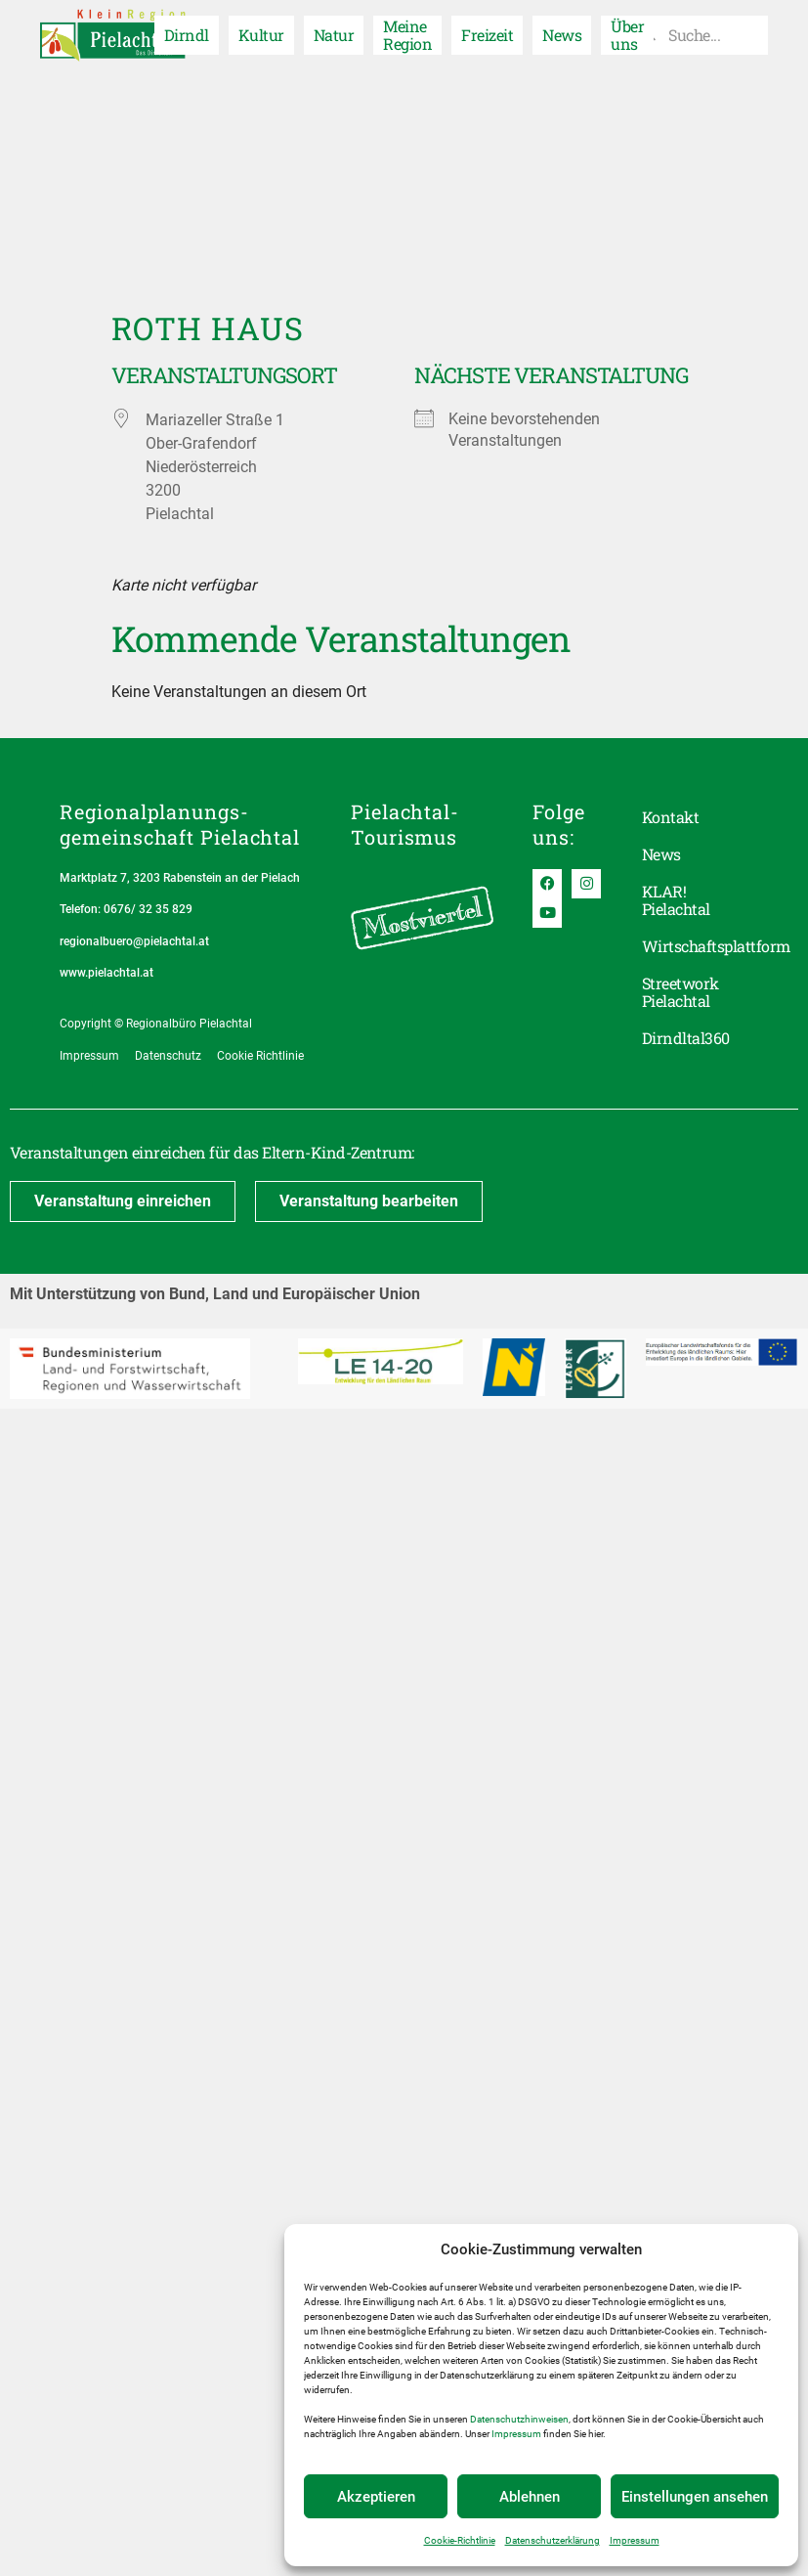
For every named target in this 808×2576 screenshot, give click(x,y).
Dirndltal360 (686, 1037)
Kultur (261, 34)
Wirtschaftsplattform (695, 946)
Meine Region (407, 35)
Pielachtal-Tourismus (405, 824)
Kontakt (670, 817)
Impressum (516, 2433)
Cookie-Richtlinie (459, 2540)
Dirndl (186, 34)
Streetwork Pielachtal (680, 992)
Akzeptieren (376, 2497)
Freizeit (487, 34)
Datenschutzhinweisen (519, 2419)
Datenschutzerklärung (552, 2540)
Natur (334, 34)
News (561, 34)
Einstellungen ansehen (694, 2497)
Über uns (627, 35)
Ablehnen (529, 2497)
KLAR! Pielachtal (676, 900)
